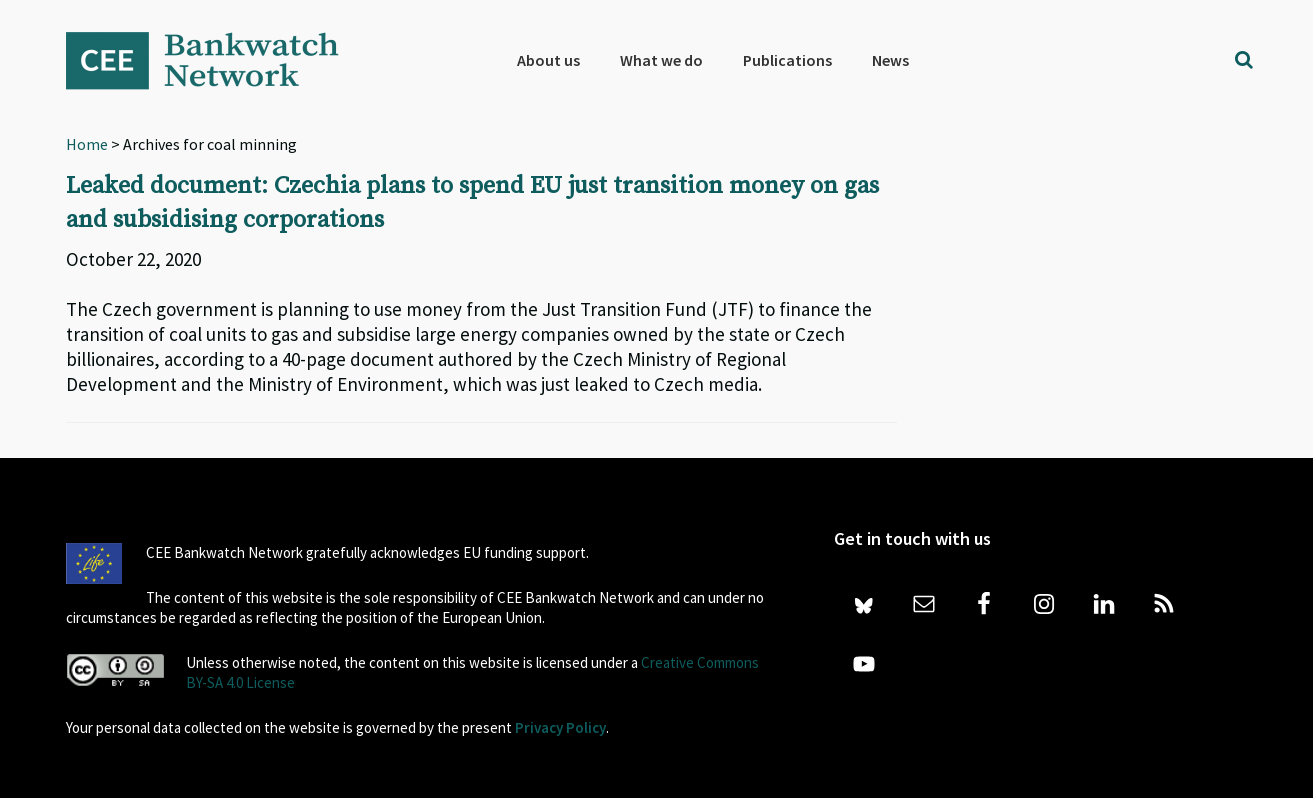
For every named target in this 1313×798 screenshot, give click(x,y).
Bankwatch (216, 60)
